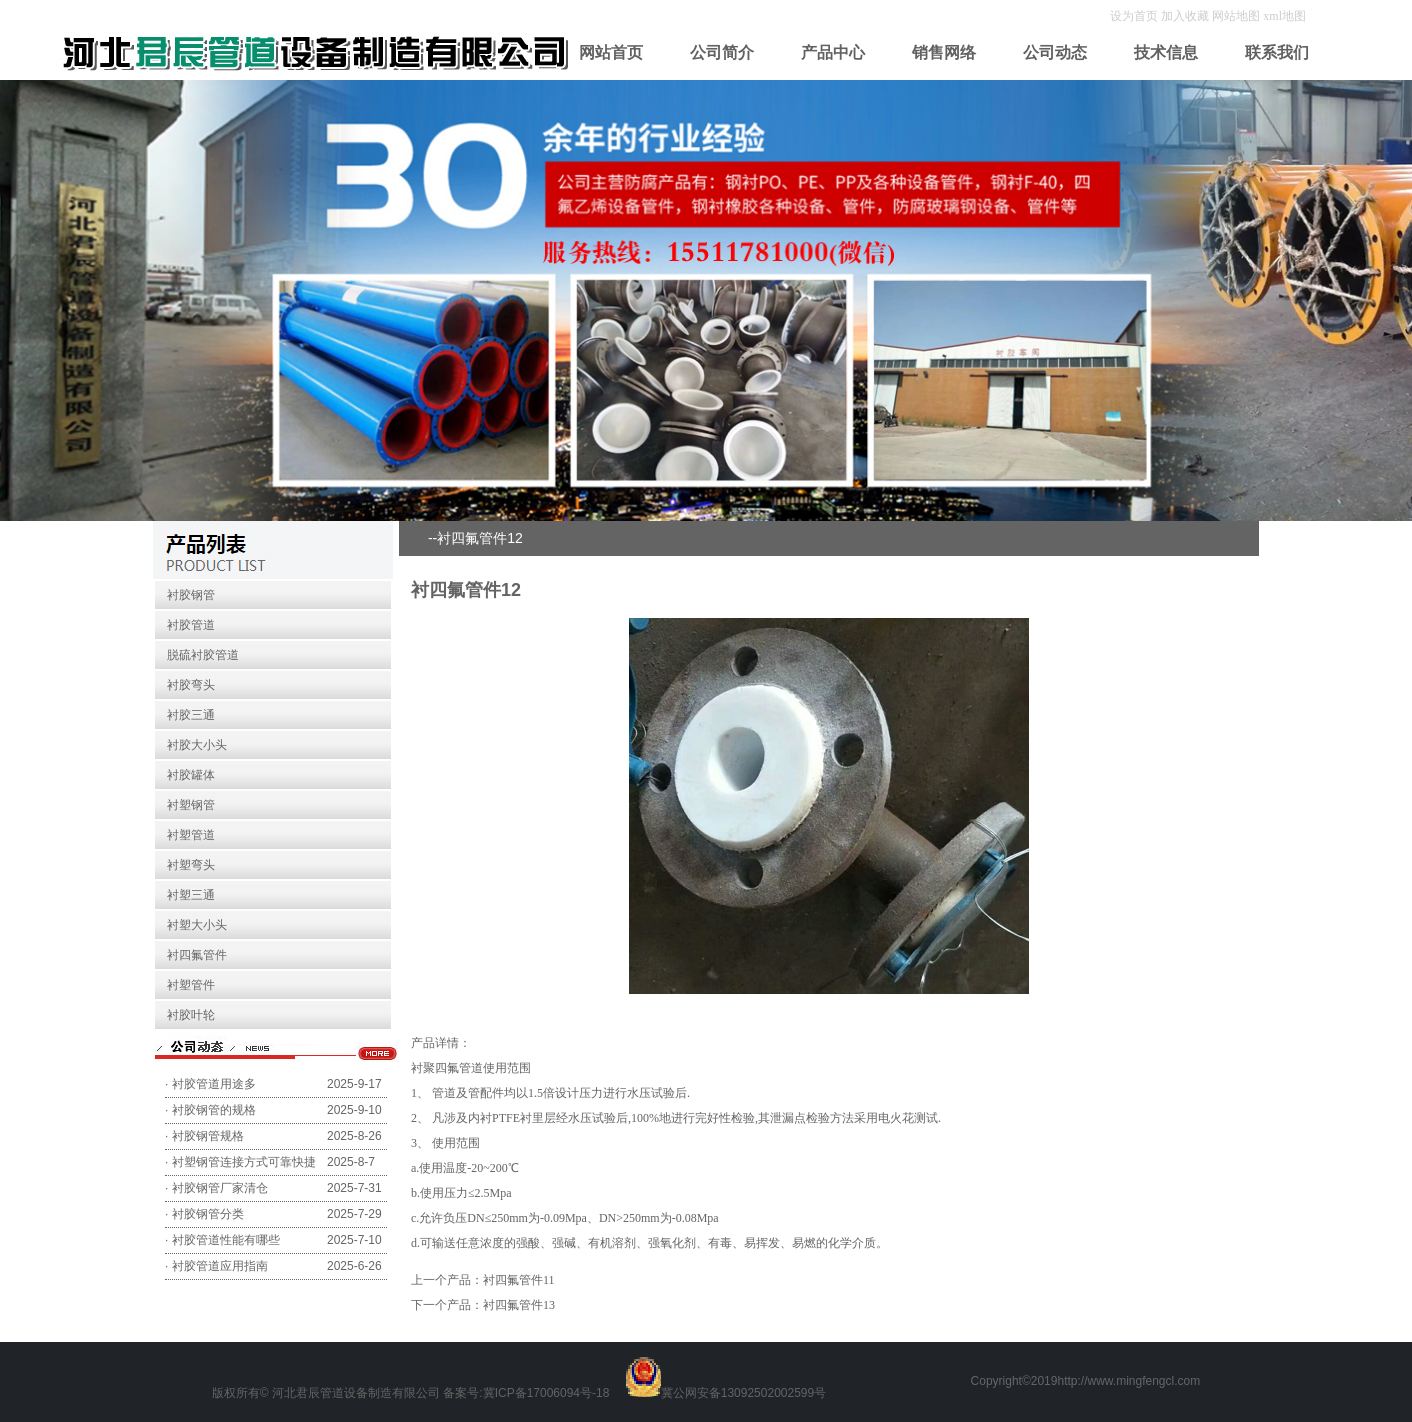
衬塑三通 (191, 895)
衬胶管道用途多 (214, 1084)
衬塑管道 (191, 835)
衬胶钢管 (191, 595)
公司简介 (722, 52)
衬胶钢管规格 (208, 1136)
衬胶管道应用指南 (220, 1266)
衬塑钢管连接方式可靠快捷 (244, 1162)
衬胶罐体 (191, 775)
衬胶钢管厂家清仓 (220, 1188)
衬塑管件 (191, 985)
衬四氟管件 (197, 955)
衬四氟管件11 (519, 1280)
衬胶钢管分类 (208, 1214)
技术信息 (1166, 52)
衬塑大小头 (197, 925)
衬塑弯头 (191, 865)
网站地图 (1236, 16)
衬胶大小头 (197, 745)
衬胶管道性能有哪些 (226, 1240)
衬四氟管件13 (519, 1305)
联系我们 (1277, 52)
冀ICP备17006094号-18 (546, 1393)
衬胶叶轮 (191, 1015)
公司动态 (1055, 52)
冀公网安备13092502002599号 (743, 1393)
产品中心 (833, 52)
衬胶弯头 (191, 685)
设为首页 (1135, 16)
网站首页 (611, 52)
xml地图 (1284, 16)
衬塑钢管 (191, 805)
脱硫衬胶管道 (203, 655)
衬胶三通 (191, 715)
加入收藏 (1186, 16)
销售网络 (944, 52)
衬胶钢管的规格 (214, 1110)
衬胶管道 (191, 625)
